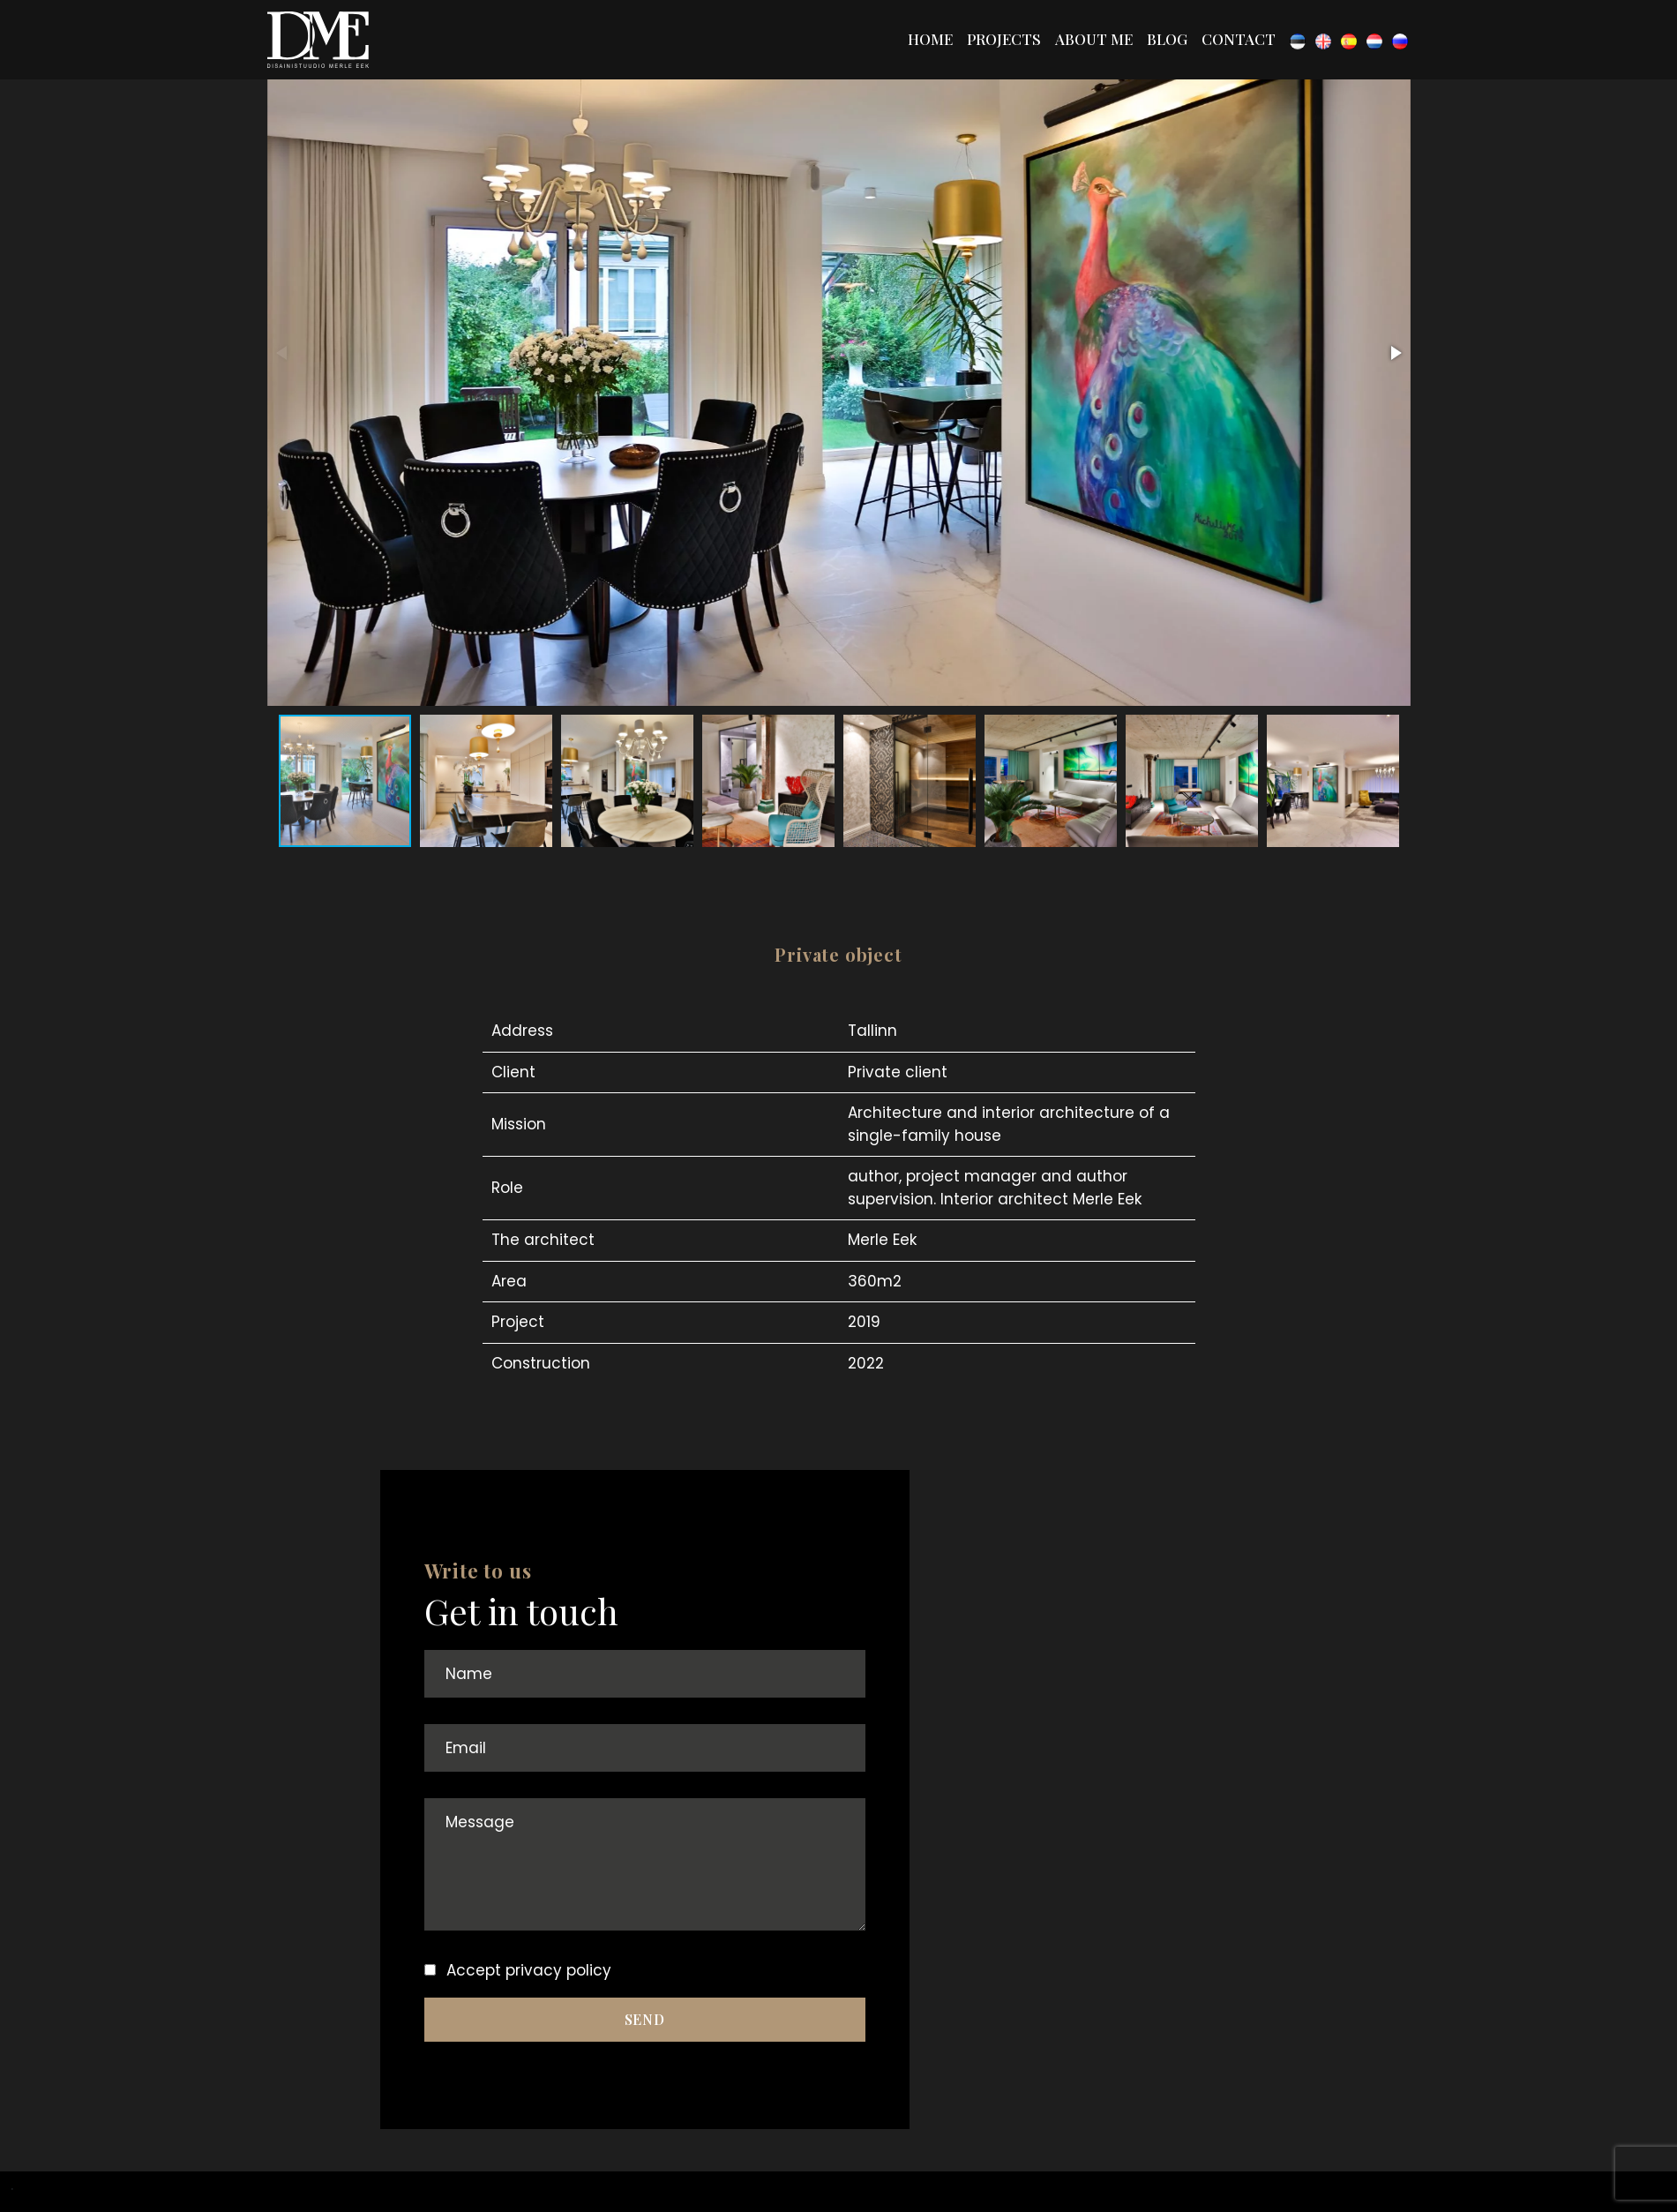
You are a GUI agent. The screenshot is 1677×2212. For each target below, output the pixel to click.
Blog (1167, 39)
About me (1094, 39)
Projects (1004, 39)
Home (930, 39)
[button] (1395, 353)
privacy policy (558, 1970)
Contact (1239, 39)
